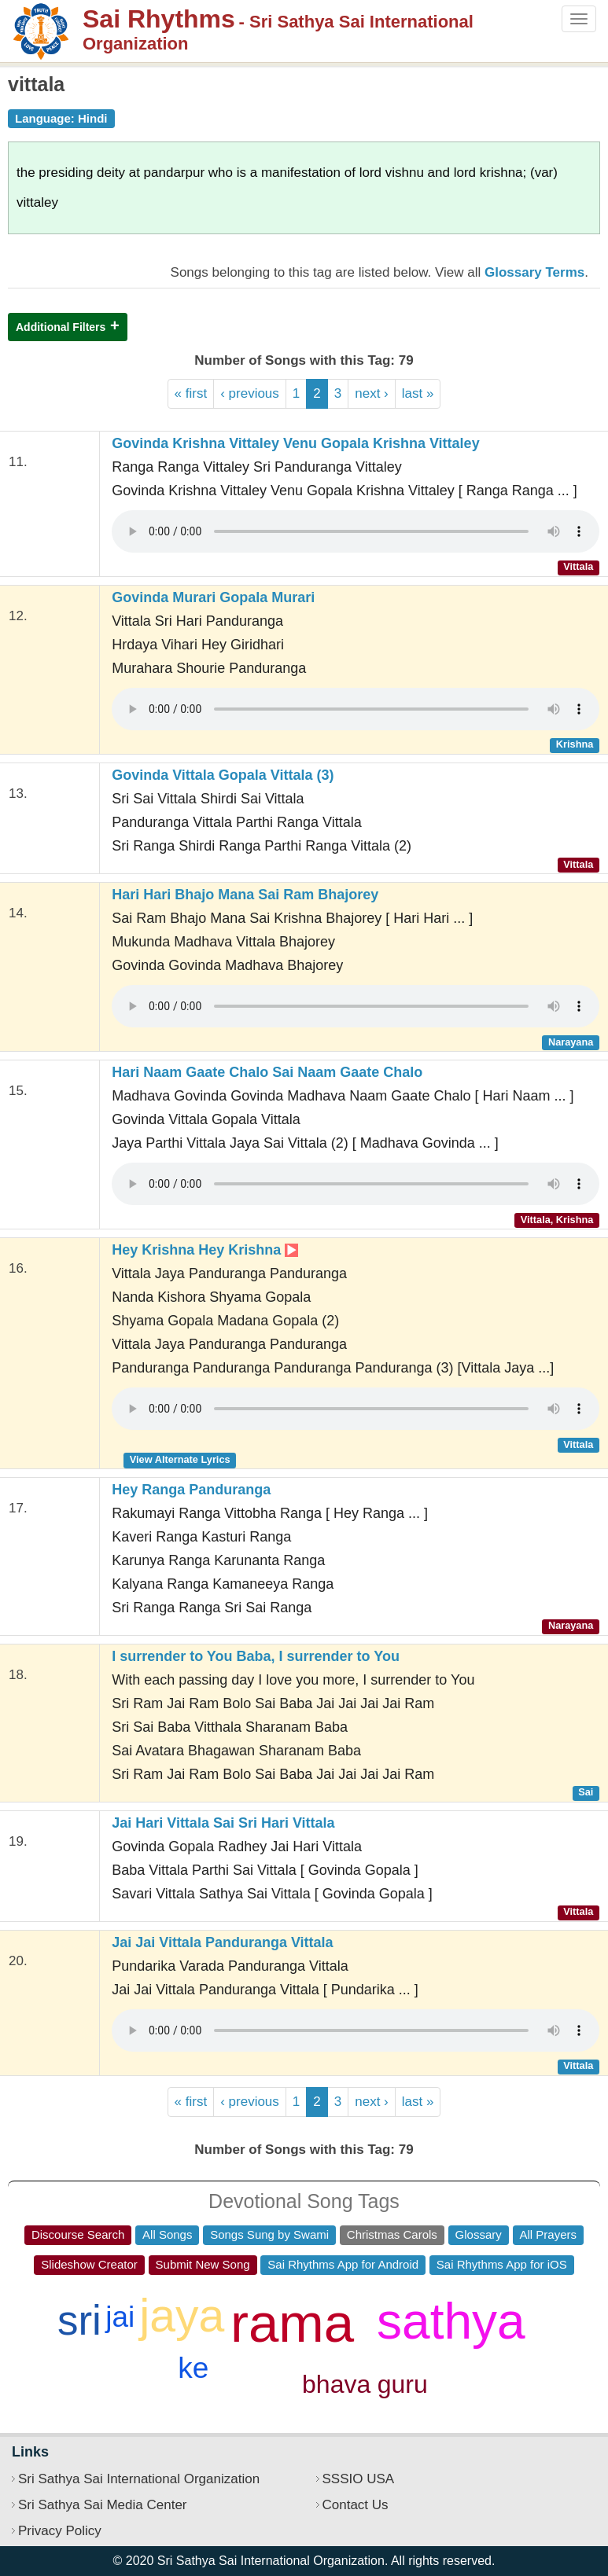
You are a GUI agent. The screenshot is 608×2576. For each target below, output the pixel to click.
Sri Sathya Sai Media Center (102, 2504)
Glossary (478, 2234)
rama (292, 2323)
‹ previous (249, 393)
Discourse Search (77, 2234)
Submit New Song (203, 2264)
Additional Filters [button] (60, 327)
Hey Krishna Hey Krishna (205, 1250)
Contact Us (355, 2504)
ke (193, 2368)
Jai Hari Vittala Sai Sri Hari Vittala (223, 1823)
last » (418, 393)
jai (119, 2317)
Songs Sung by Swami (269, 2234)
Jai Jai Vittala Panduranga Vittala (222, 1942)
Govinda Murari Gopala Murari (213, 597)
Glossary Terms (534, 272)
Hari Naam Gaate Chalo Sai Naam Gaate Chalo (267, 1072)
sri (79, 2320)
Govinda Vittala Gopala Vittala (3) (222, 775)
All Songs (167, 2234)
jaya (181, 2316)
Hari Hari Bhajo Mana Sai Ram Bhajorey (245, 894)
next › (372, 393)
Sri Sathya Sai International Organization (139, 2478)
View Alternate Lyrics (180, 1459)
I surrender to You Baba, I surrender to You (256, 1656)
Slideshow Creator (89, 2264)
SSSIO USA (358, 2478)
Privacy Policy (59, 2530)
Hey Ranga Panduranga (191, 1489)
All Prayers (548, 2234)
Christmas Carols (392, 2234)
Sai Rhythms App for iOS (502, 2264)
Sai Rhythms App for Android (342, 2264)
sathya (451, 2321)
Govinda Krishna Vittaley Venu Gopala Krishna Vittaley (295, 443)
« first (191, 393)
